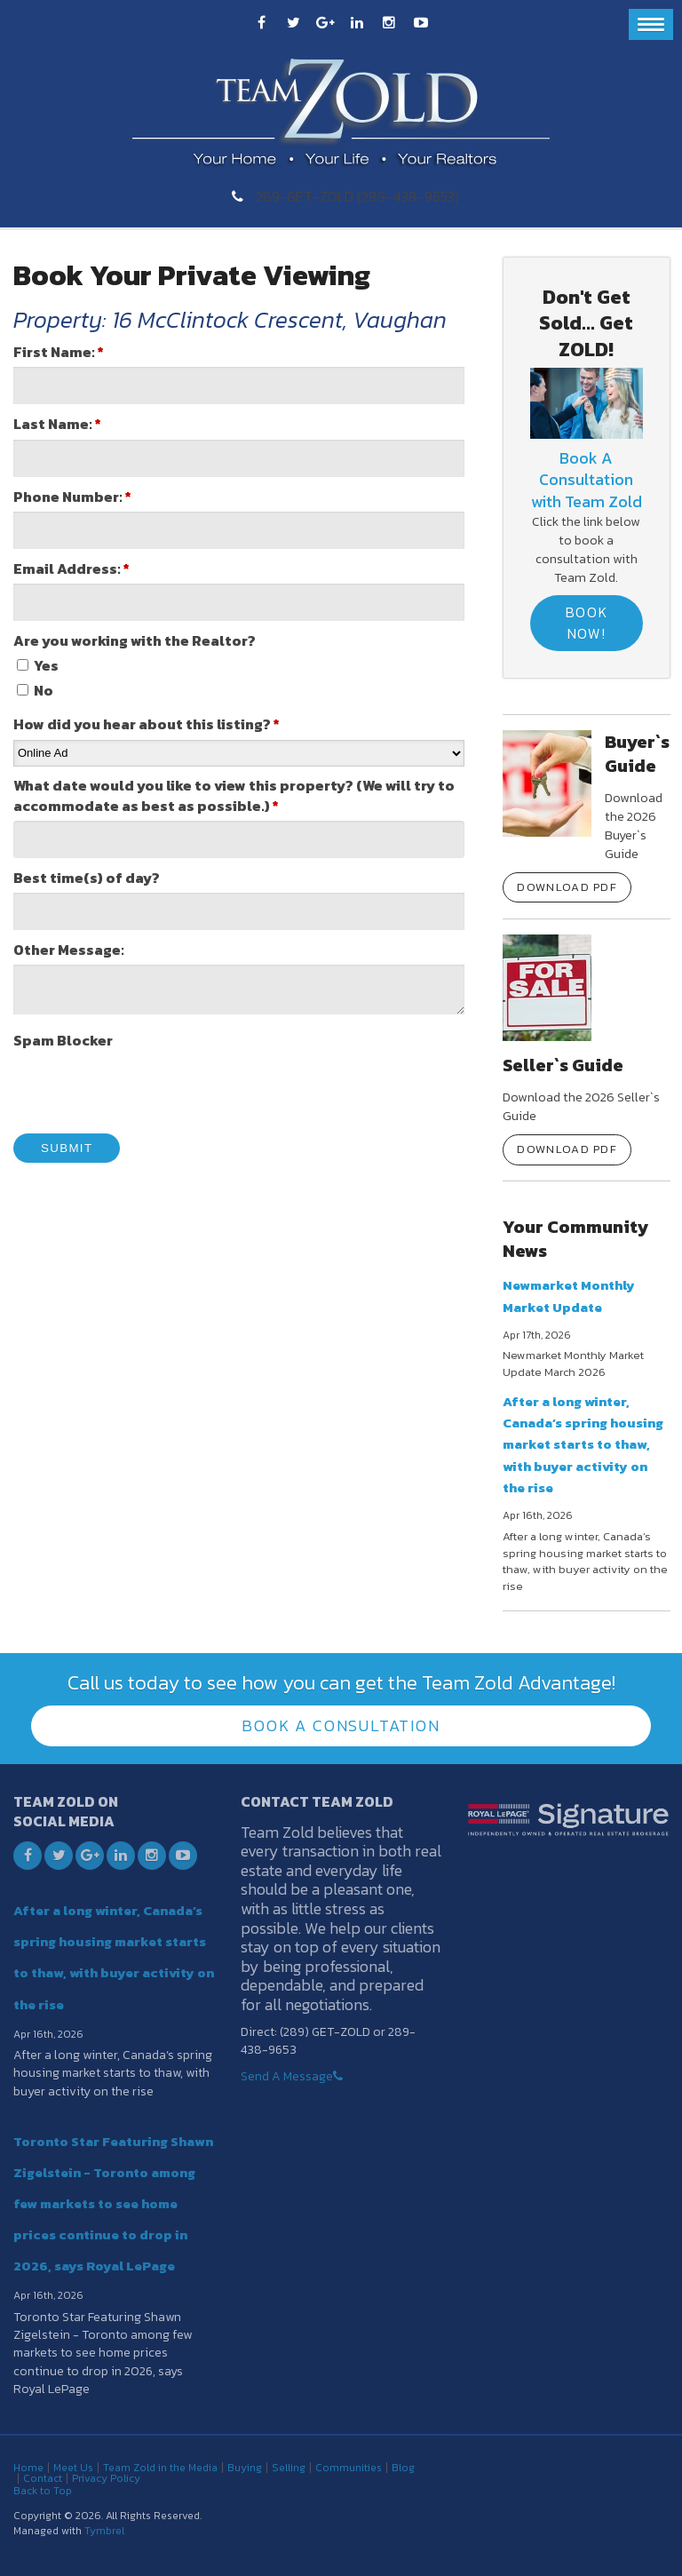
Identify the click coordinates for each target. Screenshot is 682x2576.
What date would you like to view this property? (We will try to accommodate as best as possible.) (234, 795)
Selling (288, 2468)
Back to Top (42, 2491)
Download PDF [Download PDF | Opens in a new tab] (567, 887)
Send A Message (287, 2076)
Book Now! (586, 622)
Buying (244, 2468)
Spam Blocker (63, 1040)
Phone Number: (72, 497)
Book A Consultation (341, 1725)
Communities (348, 2468)
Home (28, 2468)
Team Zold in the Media (160, 2468)
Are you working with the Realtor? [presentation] (134, 641)
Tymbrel (104, 2531)
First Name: (58, 352)
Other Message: (68, 950)
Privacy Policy (106, 2478)
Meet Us (73, 2468)
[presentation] (148, 1090)
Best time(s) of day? (86, 878)
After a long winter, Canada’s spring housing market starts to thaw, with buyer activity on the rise (583, 1444)
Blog (403, 2468)
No (35, 690)
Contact (42, 2478)
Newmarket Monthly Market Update (569, 1295)
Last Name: (57, 424)
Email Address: (71, 569)
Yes (38, 666)
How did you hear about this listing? (146, 724)
